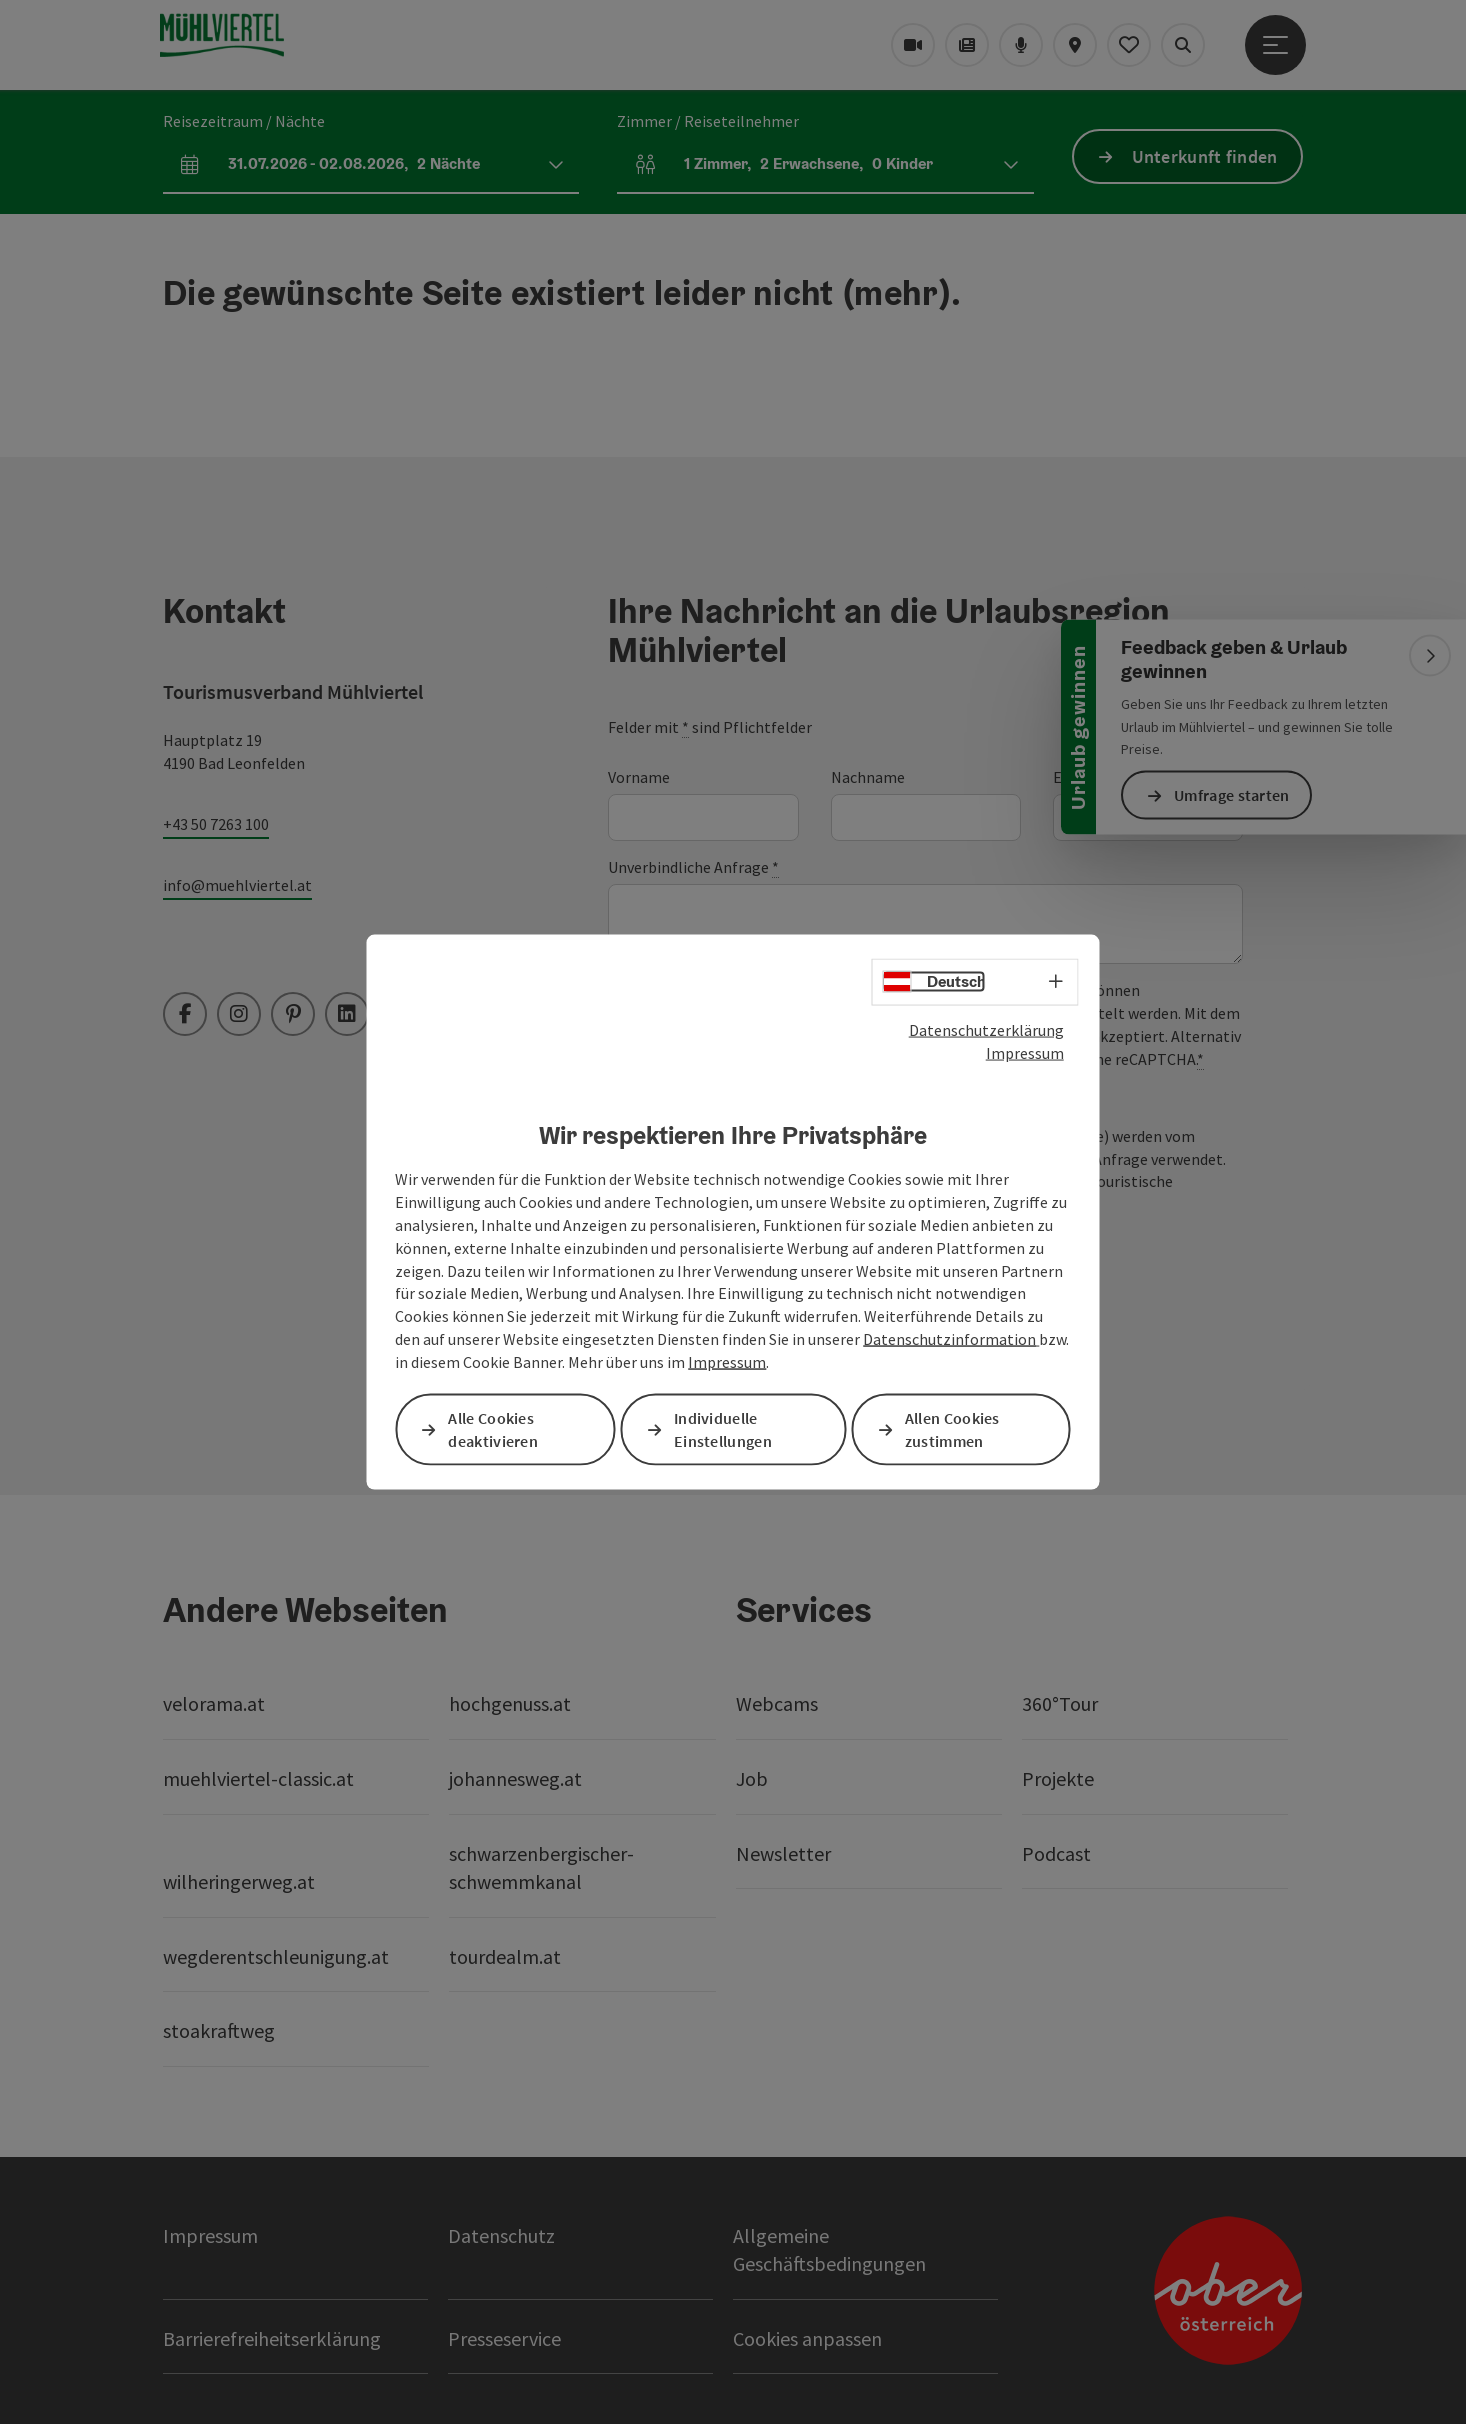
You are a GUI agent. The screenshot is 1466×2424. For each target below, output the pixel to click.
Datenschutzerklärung (986, 1030)
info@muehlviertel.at (237, 885)
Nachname (868, 777)
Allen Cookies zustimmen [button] (952, 1429)
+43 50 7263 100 (216, 824)
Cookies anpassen (807, 2338)
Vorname (639, 777)
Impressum (1025, 1052)
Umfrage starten (1232, 795)
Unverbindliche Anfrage (693, 867)
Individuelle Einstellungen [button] (723, 1429)
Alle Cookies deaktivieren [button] (493, 1429)
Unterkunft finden (1205, 156)
